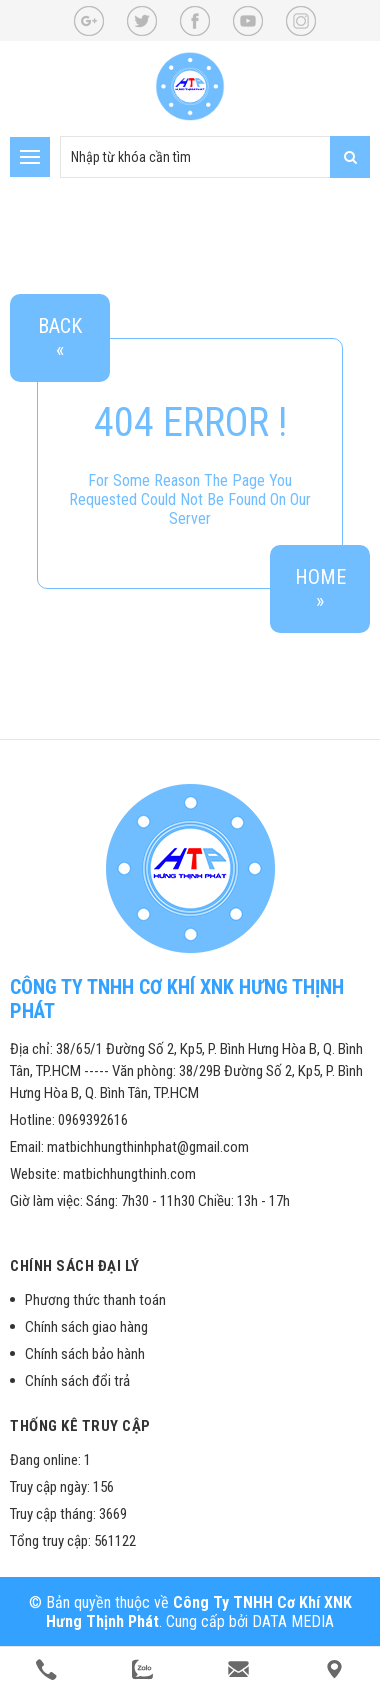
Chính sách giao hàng (86, 1327)
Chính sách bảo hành (85, 1354)
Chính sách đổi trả (77, 1381)
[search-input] (215, 157)
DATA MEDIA (293, 1621)
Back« (60, 338)
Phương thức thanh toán (95, 1300)
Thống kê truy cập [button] (80, 1426)
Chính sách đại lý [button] (75, 1266)
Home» (320, 589)
